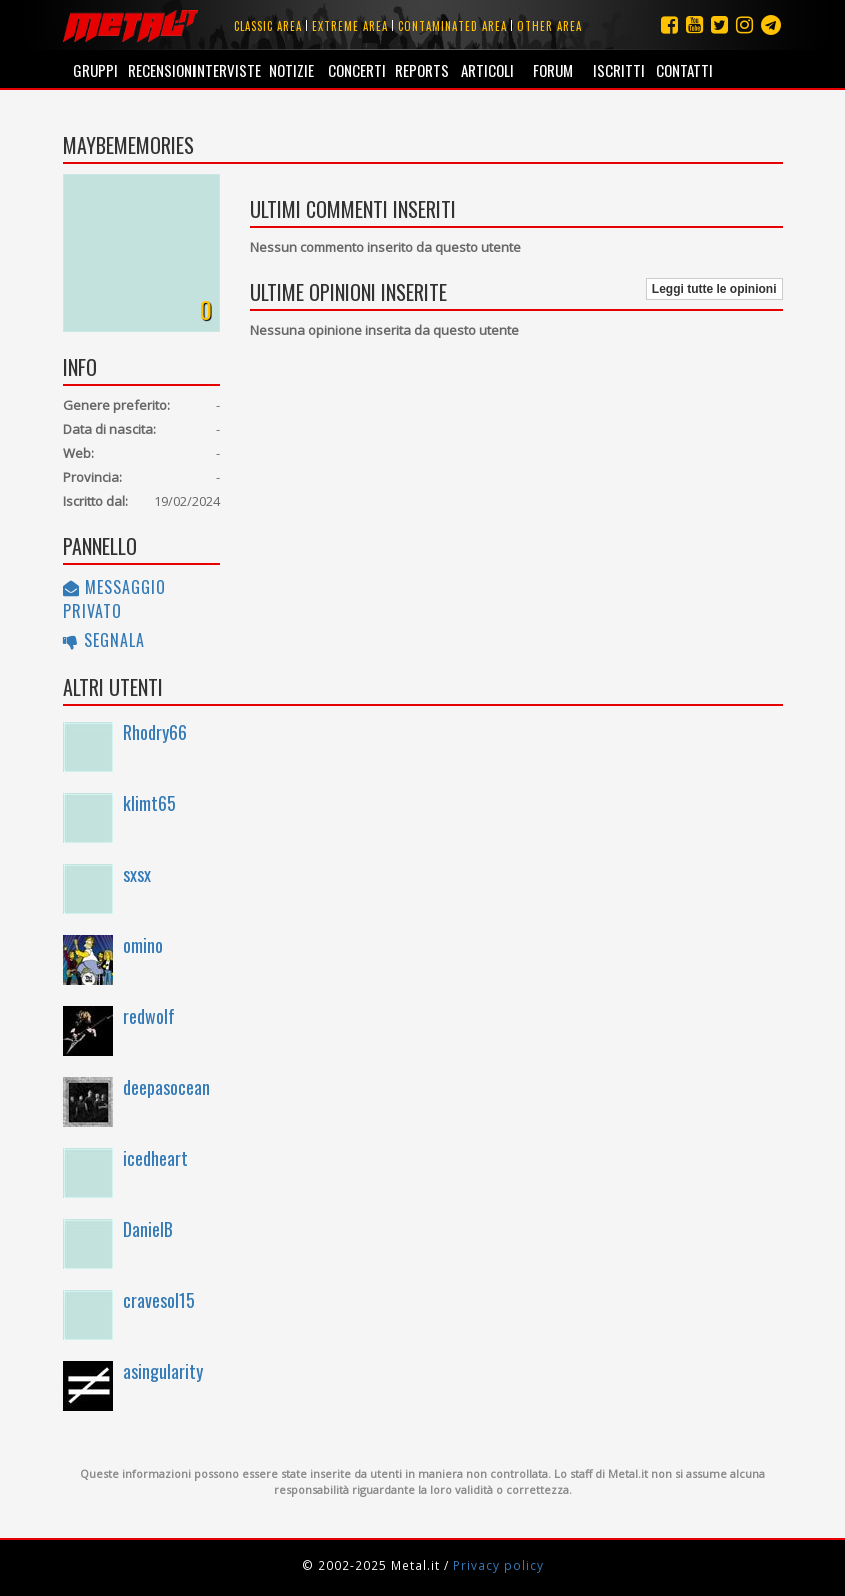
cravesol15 (159, 1300)
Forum (553, 70)
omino (143, 945)
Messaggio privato (114, 599)
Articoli (487, 70)
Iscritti (619, 70)
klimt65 (149, 803)
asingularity (163, 1371)
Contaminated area (452, 26)
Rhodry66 (155, 732)
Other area (549, 26)
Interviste (225, 70)
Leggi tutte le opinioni (714, 289)
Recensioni (160, 70)
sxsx (137, 874)
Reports (422, 70)
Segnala (104, 640)
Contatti (684, 70)
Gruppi (95, 70)
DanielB (148, 1229)
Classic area (268, 26)
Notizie (291, 70)
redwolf (149, 1016)
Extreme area (350, 26)
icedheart (155, 1158)
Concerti (357, 70)
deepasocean (166, 1087)
